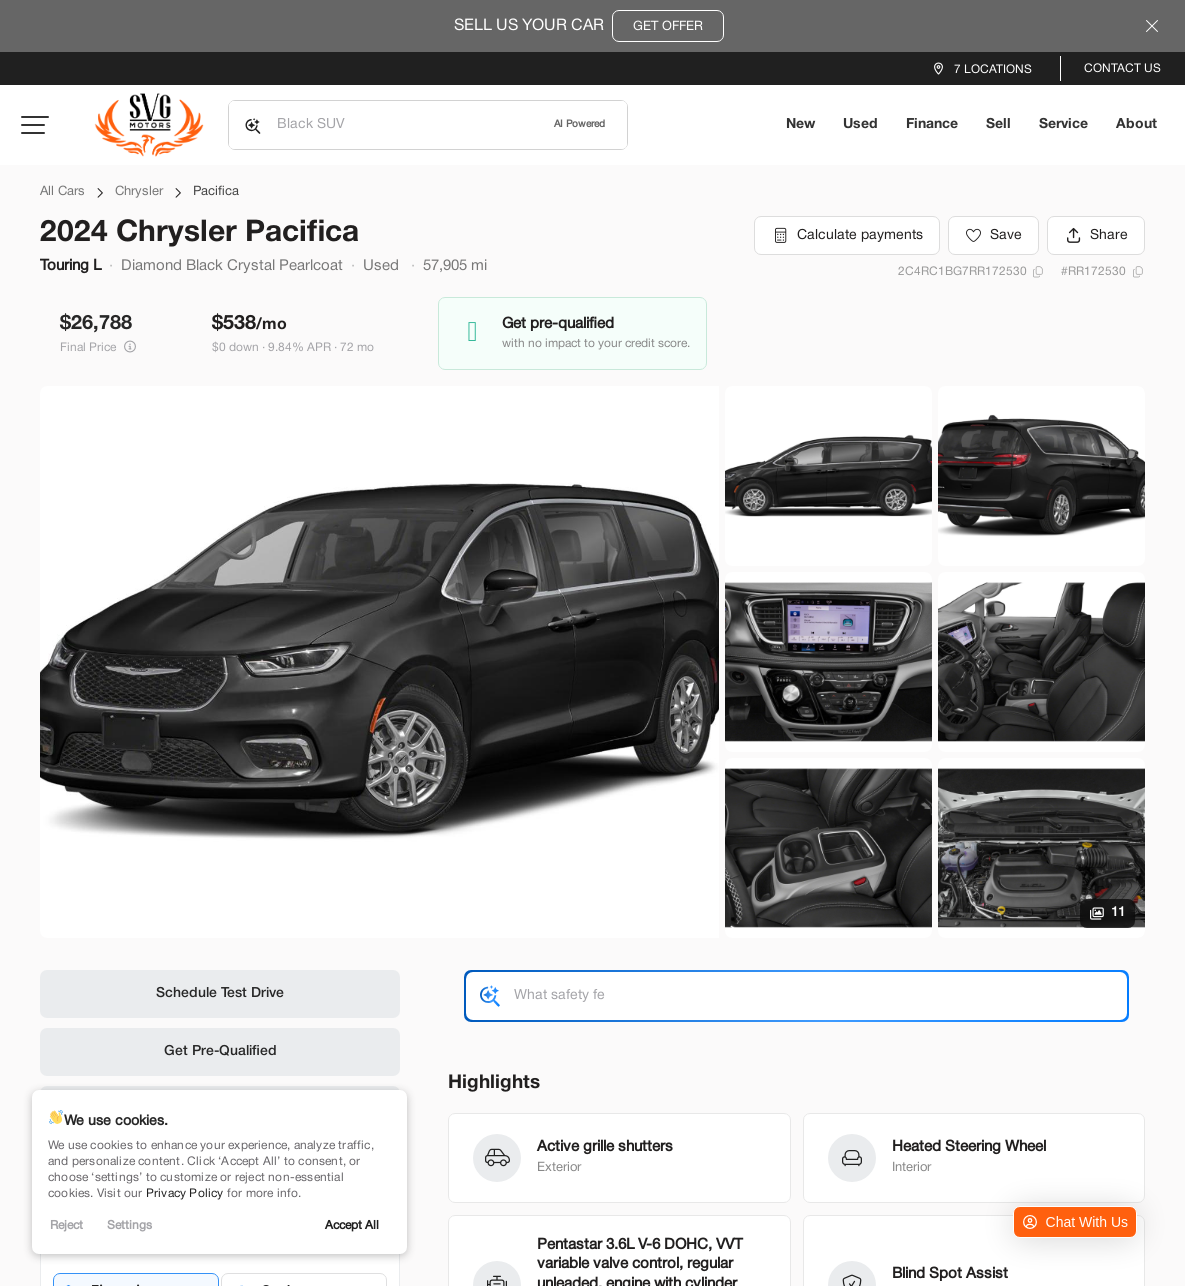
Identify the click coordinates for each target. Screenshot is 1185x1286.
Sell (998, 124)
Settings (129, 1225)
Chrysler (139, 192)
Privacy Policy (185, 1193)
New (800, 124)
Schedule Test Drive (220, 993)
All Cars (62, 192)
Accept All (352, 1225)
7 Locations (993, 69)
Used (860, 124)
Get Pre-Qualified (220, 1051)
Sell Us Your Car (589, 26)
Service (1063, 124)
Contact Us (1122, 68)
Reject (66, 1225)
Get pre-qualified (558, 324)
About (1136, 124)
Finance (932, 124)
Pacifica (216, 192)
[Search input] (428, 125)
